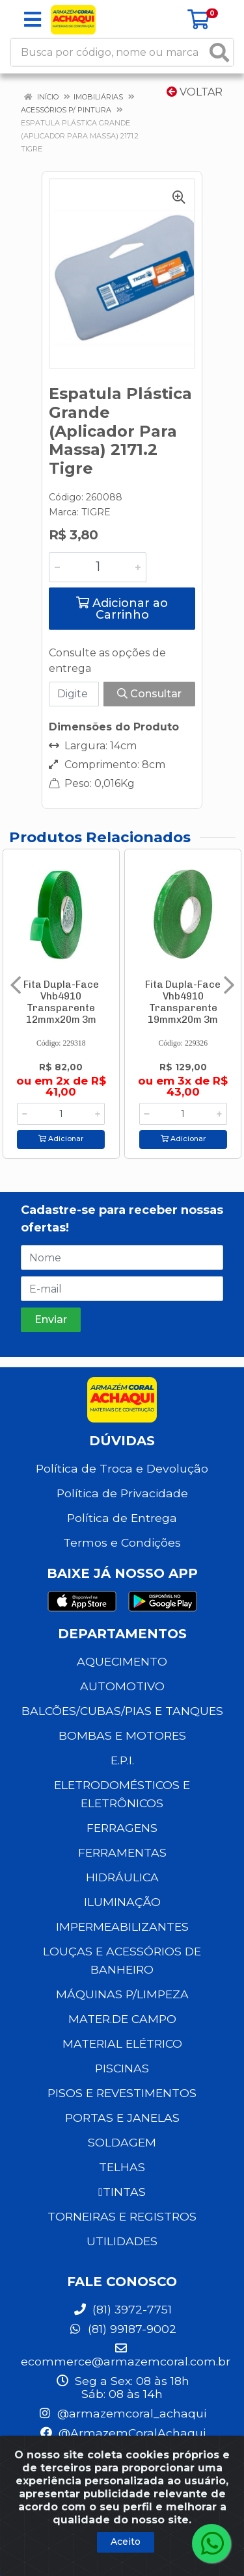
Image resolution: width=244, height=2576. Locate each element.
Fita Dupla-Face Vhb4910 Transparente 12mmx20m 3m (61, 1002)
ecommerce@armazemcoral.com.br (125, 2355)
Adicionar (60, 1139)
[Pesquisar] (219, 52)
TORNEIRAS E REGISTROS (122, 2216)
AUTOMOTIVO (122, 1686)
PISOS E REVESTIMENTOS (122, 2093)
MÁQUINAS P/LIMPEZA (122, 1994)
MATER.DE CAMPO (122, 2019)
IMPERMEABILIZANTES (122, 1926)
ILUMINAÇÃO (122, 1902)
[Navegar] (15, 985)
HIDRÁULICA (122, 1877)
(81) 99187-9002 (122, 2329)
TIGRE (96, 512)
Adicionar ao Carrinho (122, 609)
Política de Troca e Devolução (122, 1468)
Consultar (149, 694)
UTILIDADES (122, 2241)
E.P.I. (122, 1760)
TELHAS (122, 2167)
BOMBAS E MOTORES (122, 1735)
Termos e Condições (122, 1542)
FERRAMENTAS (122, 1852)
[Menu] (32, 19)
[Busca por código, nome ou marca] (108, 52)
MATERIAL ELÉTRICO (122, 2043)
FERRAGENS (122, 1828)
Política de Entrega (122, 1518)
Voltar (195, 92)
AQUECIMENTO (122, 1661)
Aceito (126, 2541)
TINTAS (121, 2191)
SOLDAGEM (122, 2142)
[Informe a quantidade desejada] (97, 567)
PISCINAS (122, 2068)
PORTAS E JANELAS (122, 2117)
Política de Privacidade (122, 1493)
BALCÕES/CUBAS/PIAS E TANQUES (122, 1711)
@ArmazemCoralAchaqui (122, 2433)
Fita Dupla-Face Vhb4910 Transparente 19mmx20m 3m (183, 1002)
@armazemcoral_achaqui (122, 2413)
